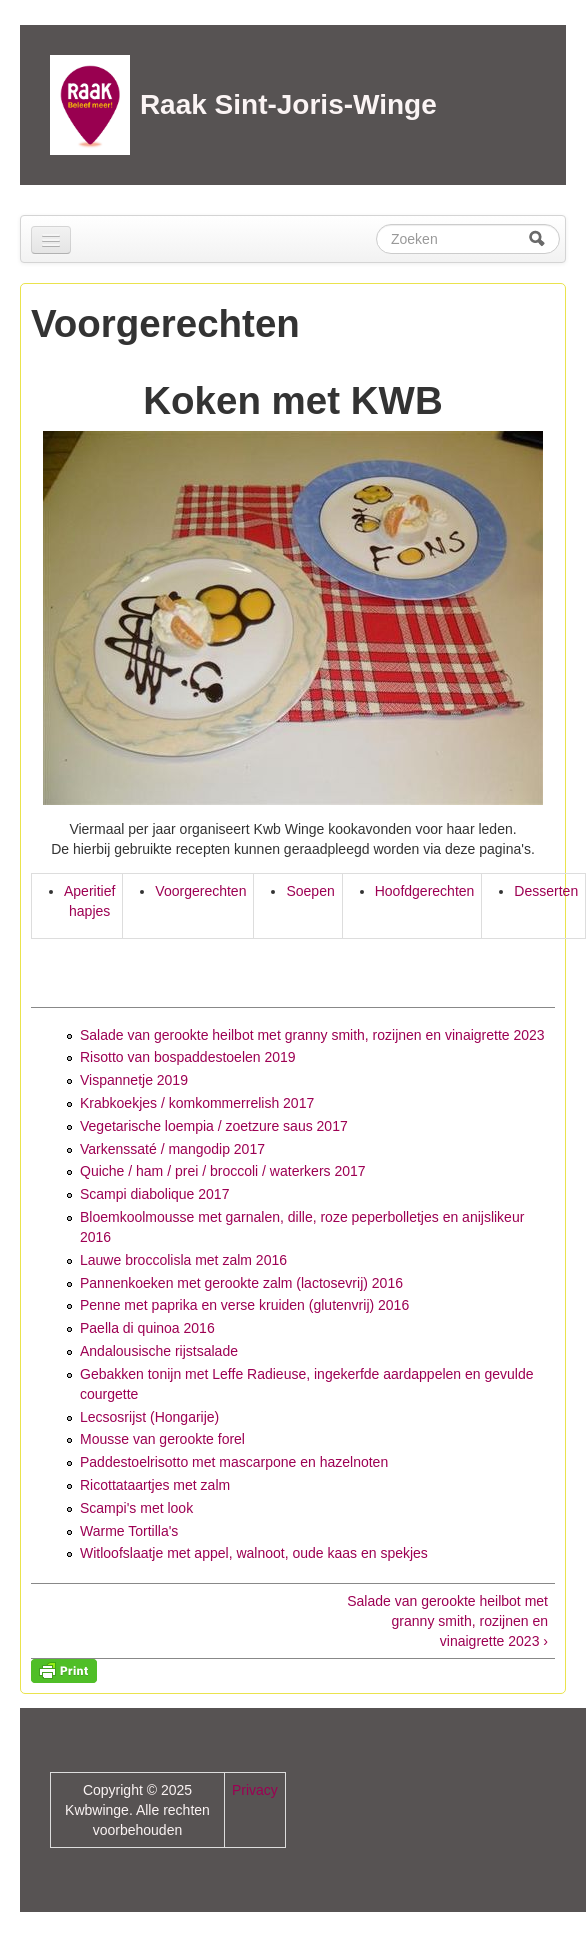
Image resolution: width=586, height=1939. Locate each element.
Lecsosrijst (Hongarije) (149, 1417)
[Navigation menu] (51, 240)
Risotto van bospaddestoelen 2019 (188, 1057)
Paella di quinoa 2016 (147, 1328)
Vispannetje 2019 (134, 1080)
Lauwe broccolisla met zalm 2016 (183, 1260)
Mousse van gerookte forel (162, 1439)
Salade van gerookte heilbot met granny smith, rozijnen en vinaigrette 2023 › (447, 1621)
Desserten (546, 891)
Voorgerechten (200, 891)
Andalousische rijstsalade (159, 1351)
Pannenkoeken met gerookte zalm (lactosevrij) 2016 (241, 1283)
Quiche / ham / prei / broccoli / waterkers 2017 (223, 1171)
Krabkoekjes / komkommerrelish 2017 (197, 1103)
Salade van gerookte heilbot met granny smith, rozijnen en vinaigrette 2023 (312, 1035)
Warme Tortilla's (129, 1531)
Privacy (255, 1790)
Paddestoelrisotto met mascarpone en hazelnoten (234, 1462)
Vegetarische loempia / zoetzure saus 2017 (214, 1126)
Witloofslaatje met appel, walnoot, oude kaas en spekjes (254, 1553)
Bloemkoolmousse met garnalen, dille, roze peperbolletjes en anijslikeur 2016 (302, 1227)
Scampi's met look (136, 1508)
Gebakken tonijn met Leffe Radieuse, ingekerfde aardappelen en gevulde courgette (307, 1384)
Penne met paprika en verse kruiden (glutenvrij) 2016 (244, 1305)
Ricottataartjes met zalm (155, 1485)
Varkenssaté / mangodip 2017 (172, 1149)
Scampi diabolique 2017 (154, 1194)
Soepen (310, 891)
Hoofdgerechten (425, 891)
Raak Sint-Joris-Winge (288, 104)
